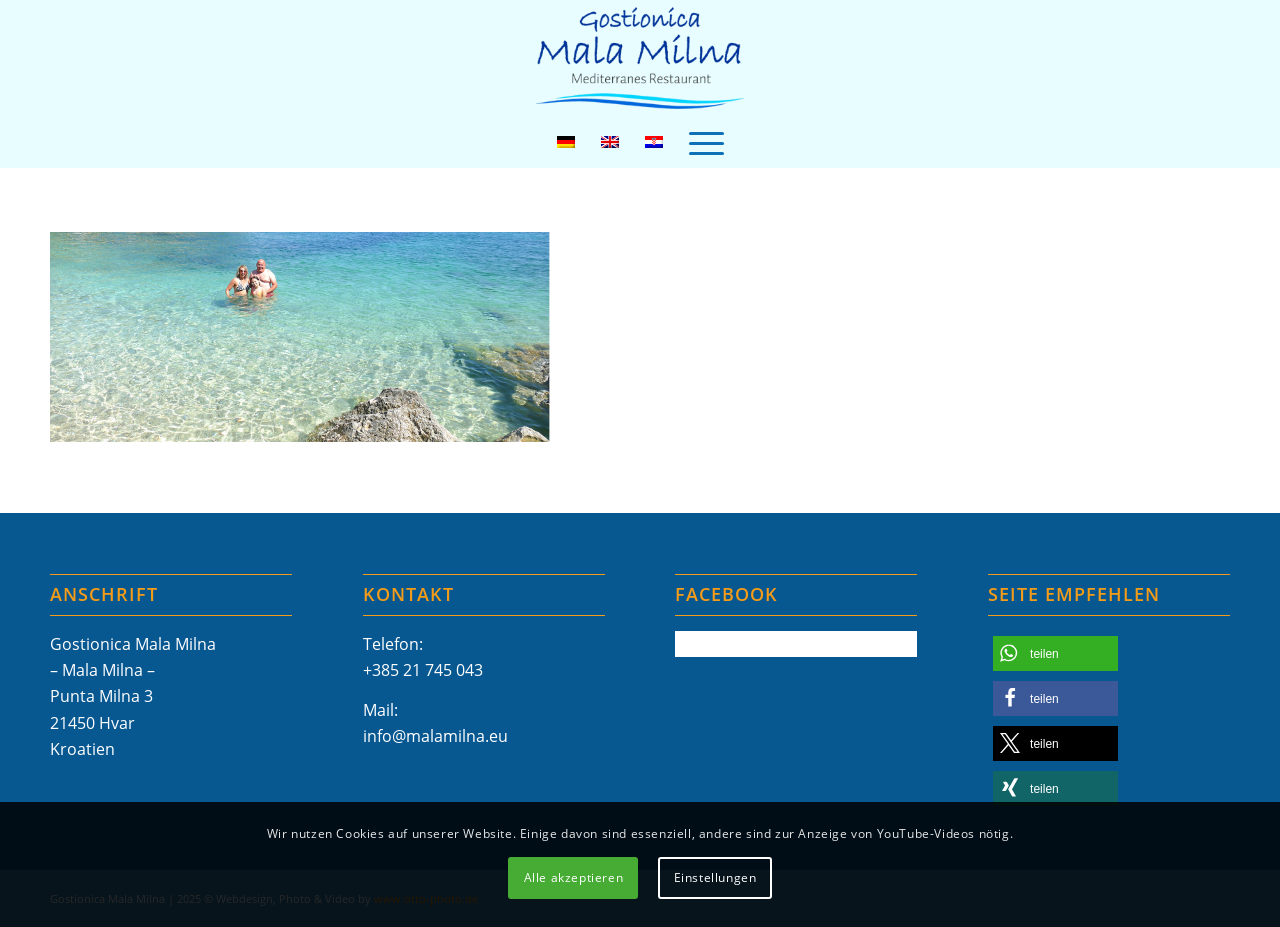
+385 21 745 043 (423, 670)
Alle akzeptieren (574, 877)
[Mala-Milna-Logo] (639, 58)
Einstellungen (715, 877)
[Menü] (706, 142)
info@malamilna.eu (435, 736)
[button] (1055, 653)
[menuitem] (706, 142)
